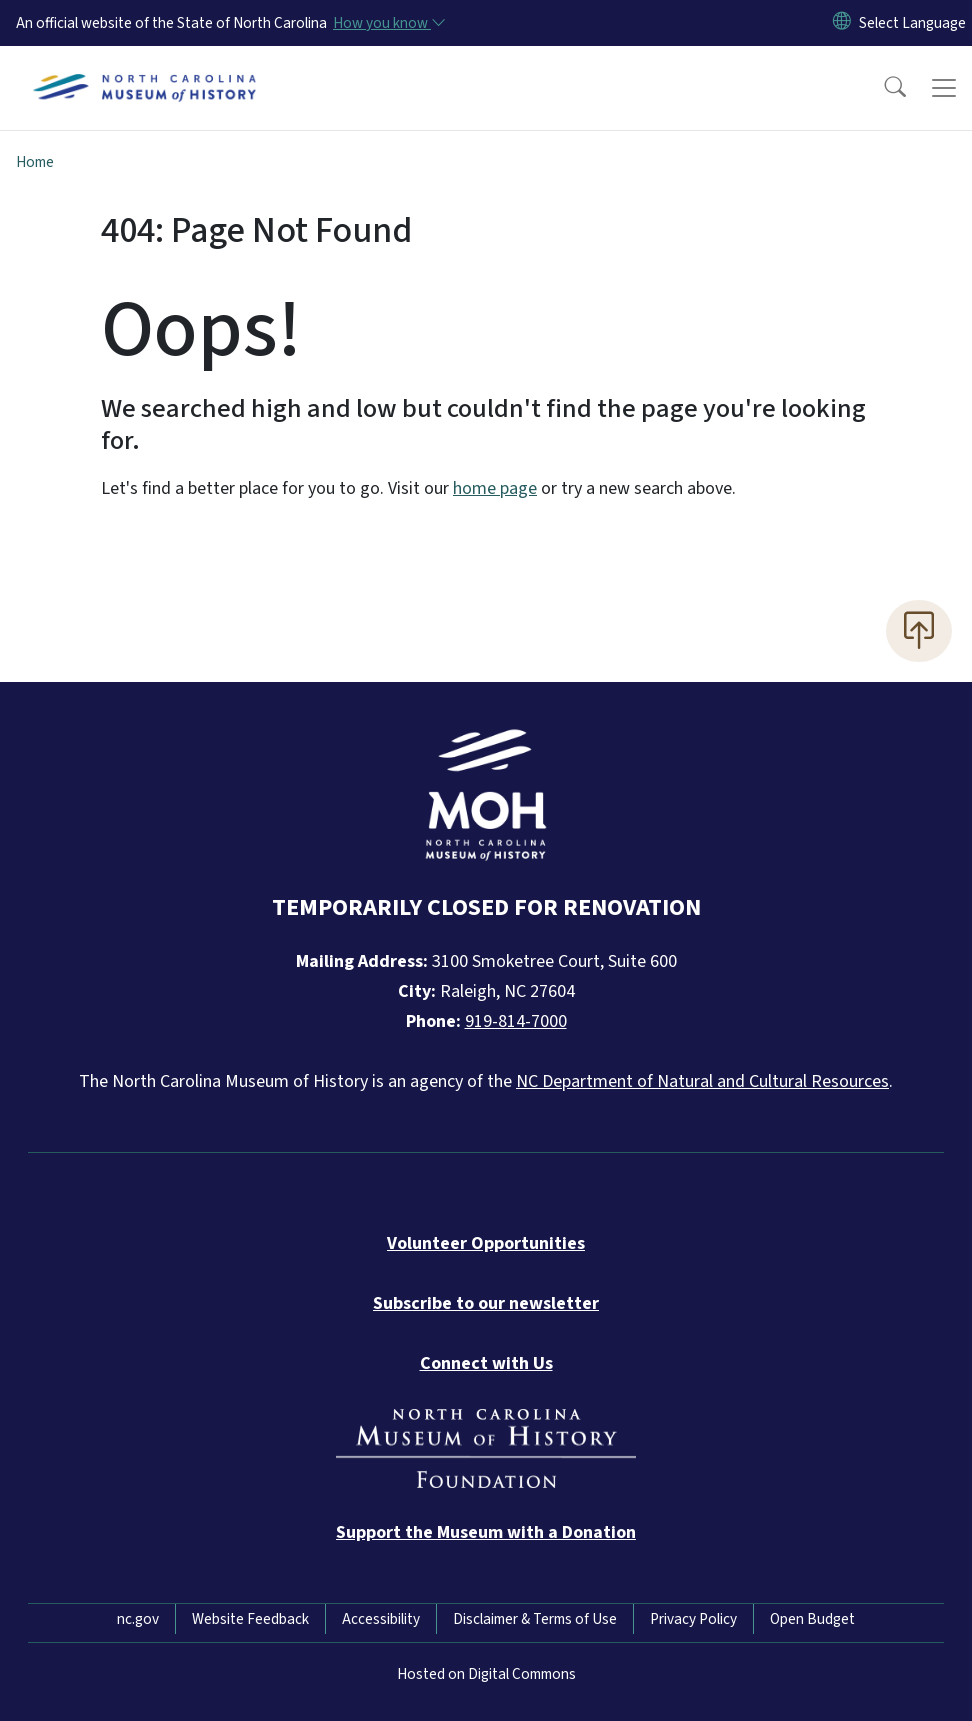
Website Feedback (250, 1619)
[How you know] (388, 23)
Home (35, 162)
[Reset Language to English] (842, 23)
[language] (912, 23)
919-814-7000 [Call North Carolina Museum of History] (516, 1021)
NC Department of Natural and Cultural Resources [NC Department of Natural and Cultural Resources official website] (702, 1081)
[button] (882, 88)
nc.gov (138, 1619)
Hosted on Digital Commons (486, 1674)
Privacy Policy (693, 1619)
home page (495, 488)
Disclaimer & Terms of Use (535, 1619)
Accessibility (381, 1619)
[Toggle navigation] (944, 88)
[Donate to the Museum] (486, 1532)
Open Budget (812, 1619)
